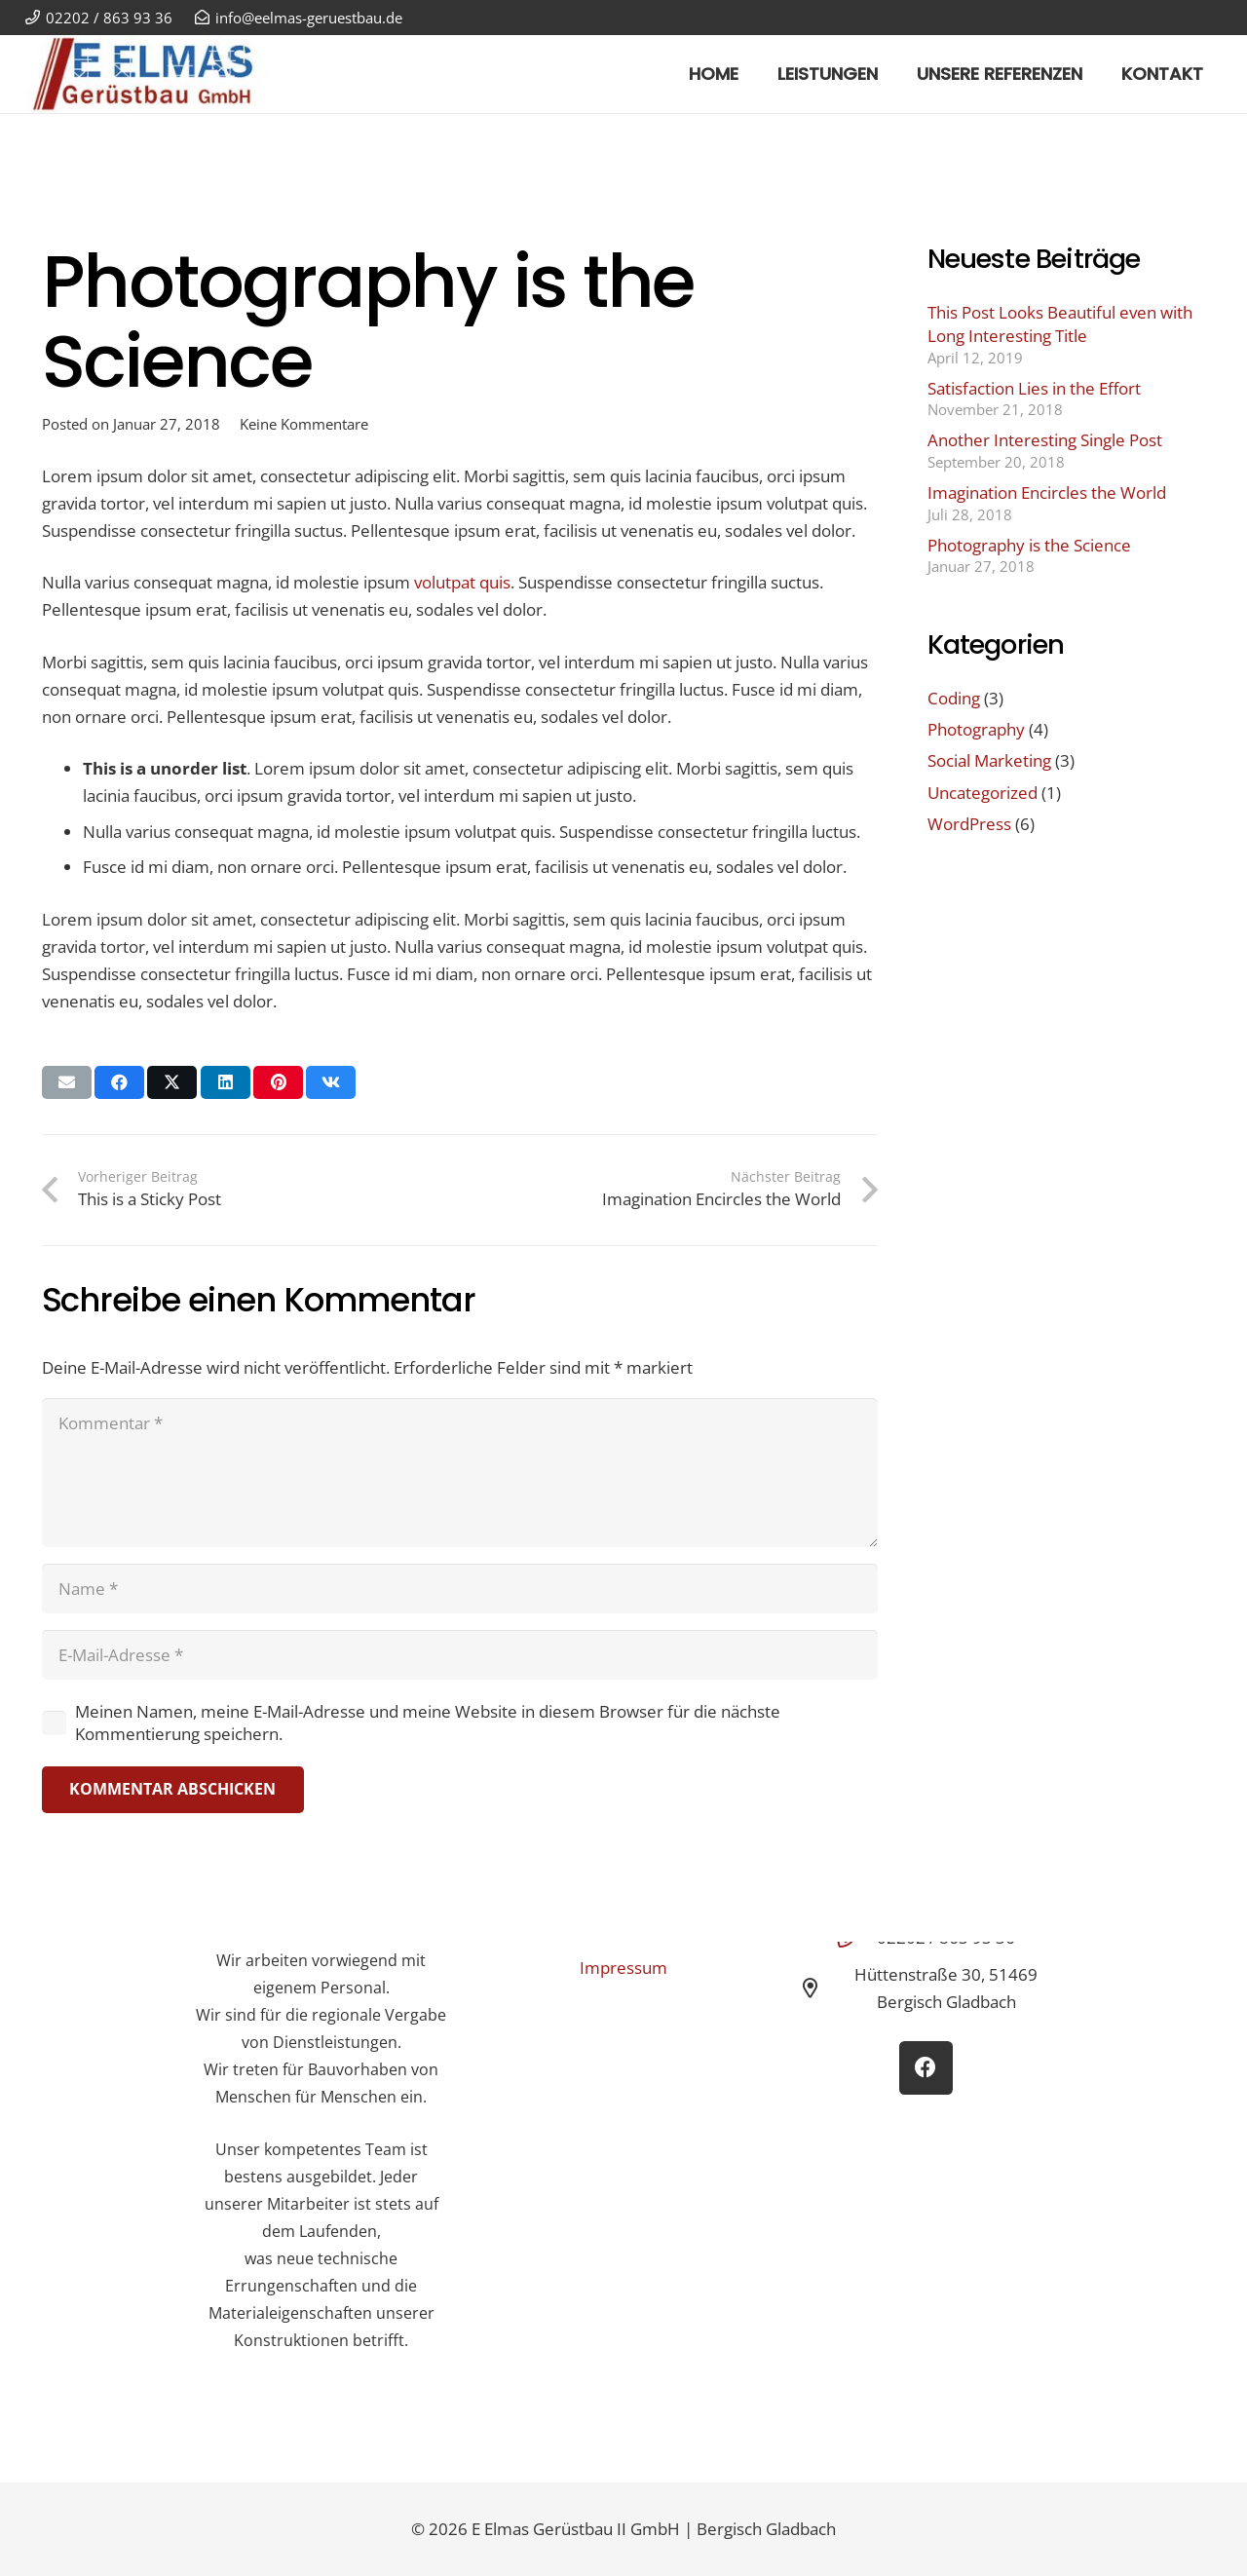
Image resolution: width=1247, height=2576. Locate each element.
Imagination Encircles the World (1046, 492)
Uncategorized (982, 792)
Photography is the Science (1029, 545)
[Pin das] (278, 1082)
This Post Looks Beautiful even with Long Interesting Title (1059, 324)
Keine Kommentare (304, 424)
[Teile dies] (119, 1082)
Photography (976, 729)
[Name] (460, 1588)
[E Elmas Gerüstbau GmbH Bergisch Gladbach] (156, 74)
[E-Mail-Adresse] (460, 1655)
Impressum (623, 1967)
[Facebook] (926, 2068)
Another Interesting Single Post (1044, 440)
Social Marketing (989, 760)
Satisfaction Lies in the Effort (1034, 388)
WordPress (969, 824)
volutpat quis (462, 582)
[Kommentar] (460, 1472)
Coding (953, 698)
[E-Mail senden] (67, 1082)
